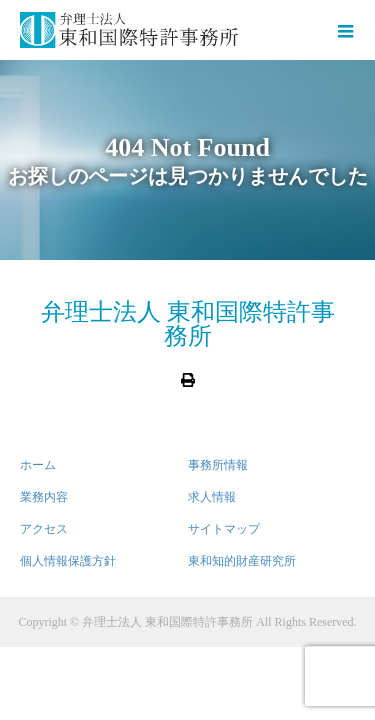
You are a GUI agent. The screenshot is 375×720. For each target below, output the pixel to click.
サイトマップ (224, 529)
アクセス (44, 529)
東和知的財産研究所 (242, 561)
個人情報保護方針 (68, 561)
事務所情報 (218, 465)
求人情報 (212, 497)
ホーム (38, 465)
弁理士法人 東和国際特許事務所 (188, 324)
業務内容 (44, 497)
